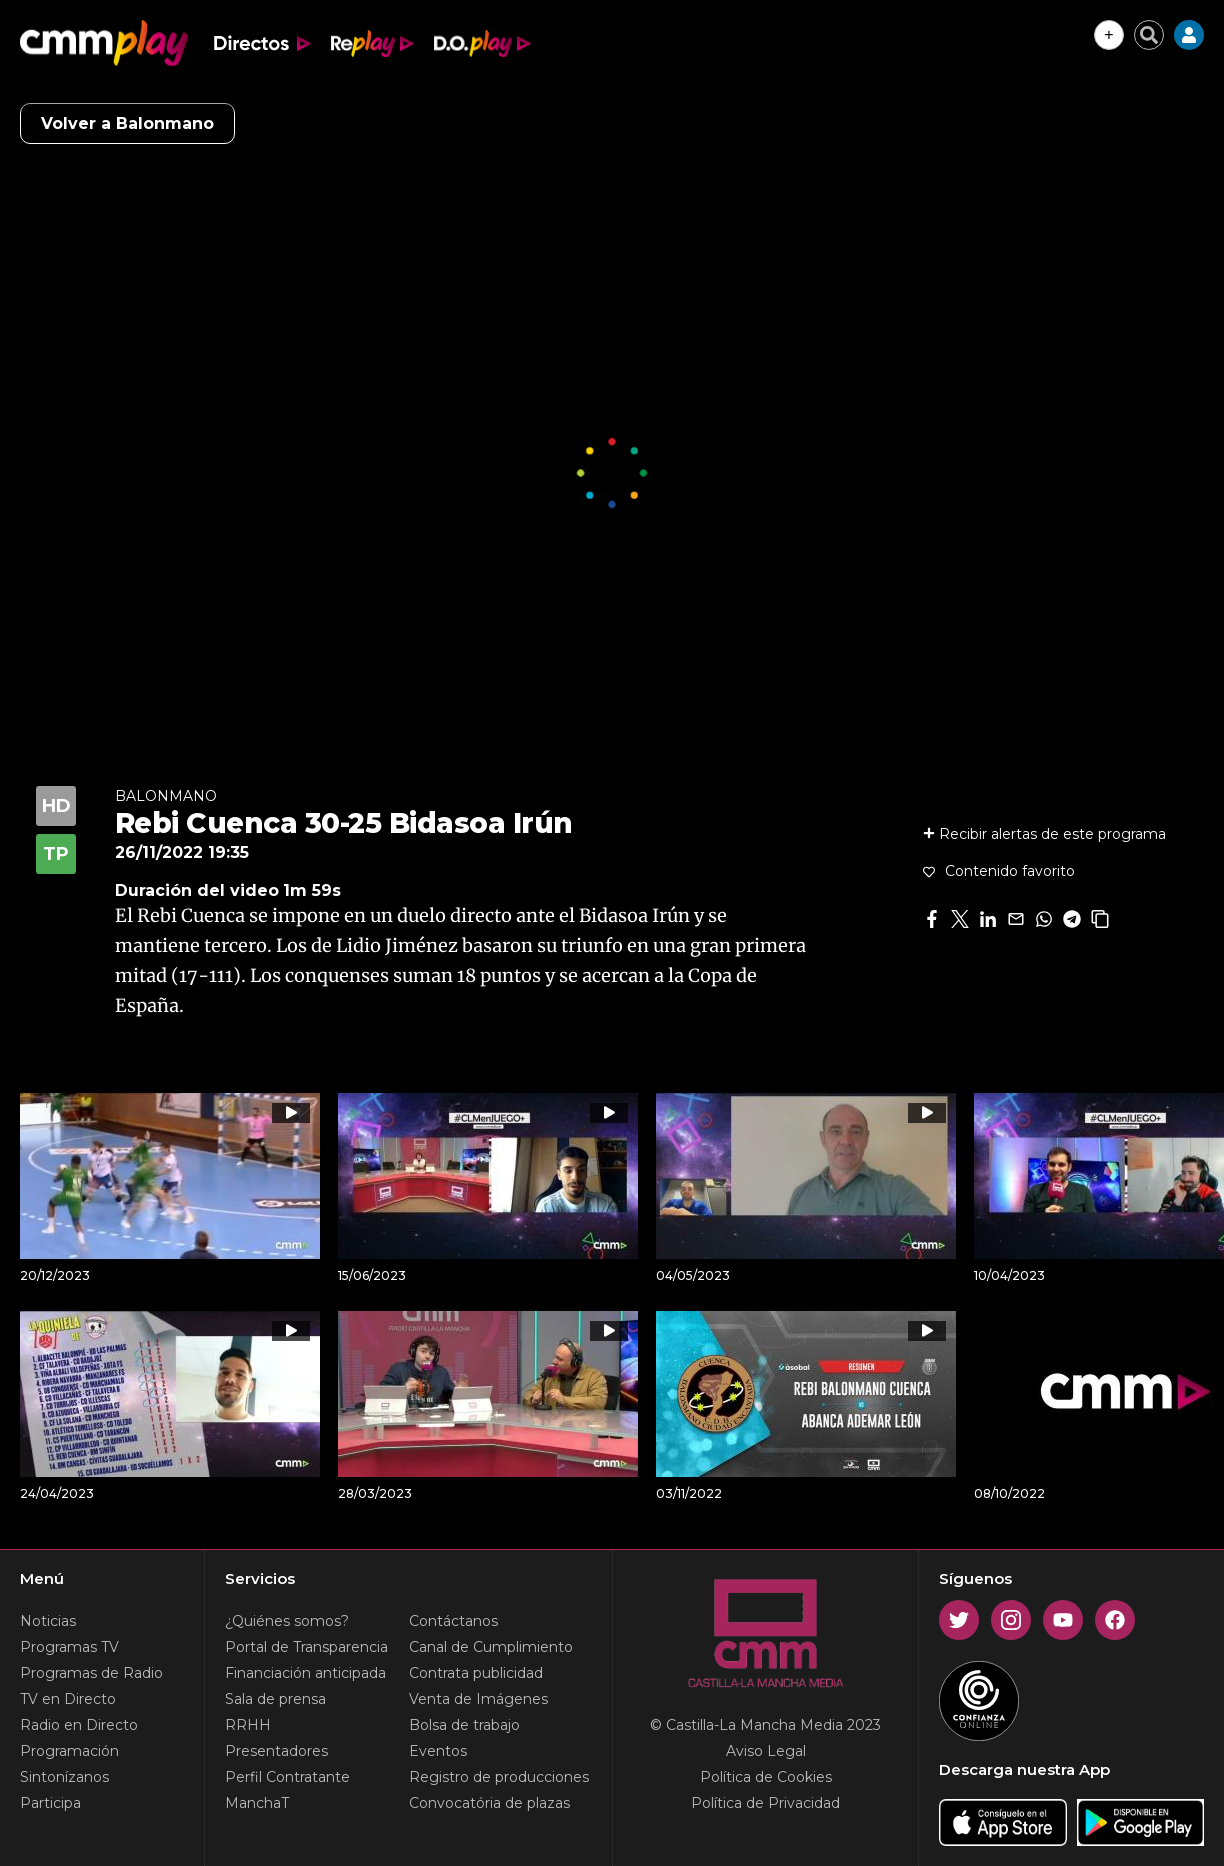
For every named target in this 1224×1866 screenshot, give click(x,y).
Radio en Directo (79, 1725)
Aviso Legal (766, 1751)
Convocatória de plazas (489, 1803)
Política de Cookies (766, 1777)
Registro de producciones (499, 1777)
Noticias (48, 1621)
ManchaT (257, 1803)
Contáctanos (453, 1621)
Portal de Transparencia (306, 1647)
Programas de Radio (91, 1673)
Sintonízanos (64, 1777)
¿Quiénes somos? (287, 1621)
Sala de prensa (275, 1699)
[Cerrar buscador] (1149, 35)
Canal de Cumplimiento (491, 1647)
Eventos (438, 1751)
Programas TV (69, 1647)
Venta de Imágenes (478, 1699)
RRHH (248, 1725)
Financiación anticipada (305, 1673)
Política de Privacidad (765, 1803)
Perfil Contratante (287, 1777)
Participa (50, 1803)
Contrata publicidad (476, 1673)
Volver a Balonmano (127, 123)
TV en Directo (68, 1699)
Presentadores (276, 1751)
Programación (69, 1751)
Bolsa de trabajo (464, 1725)
